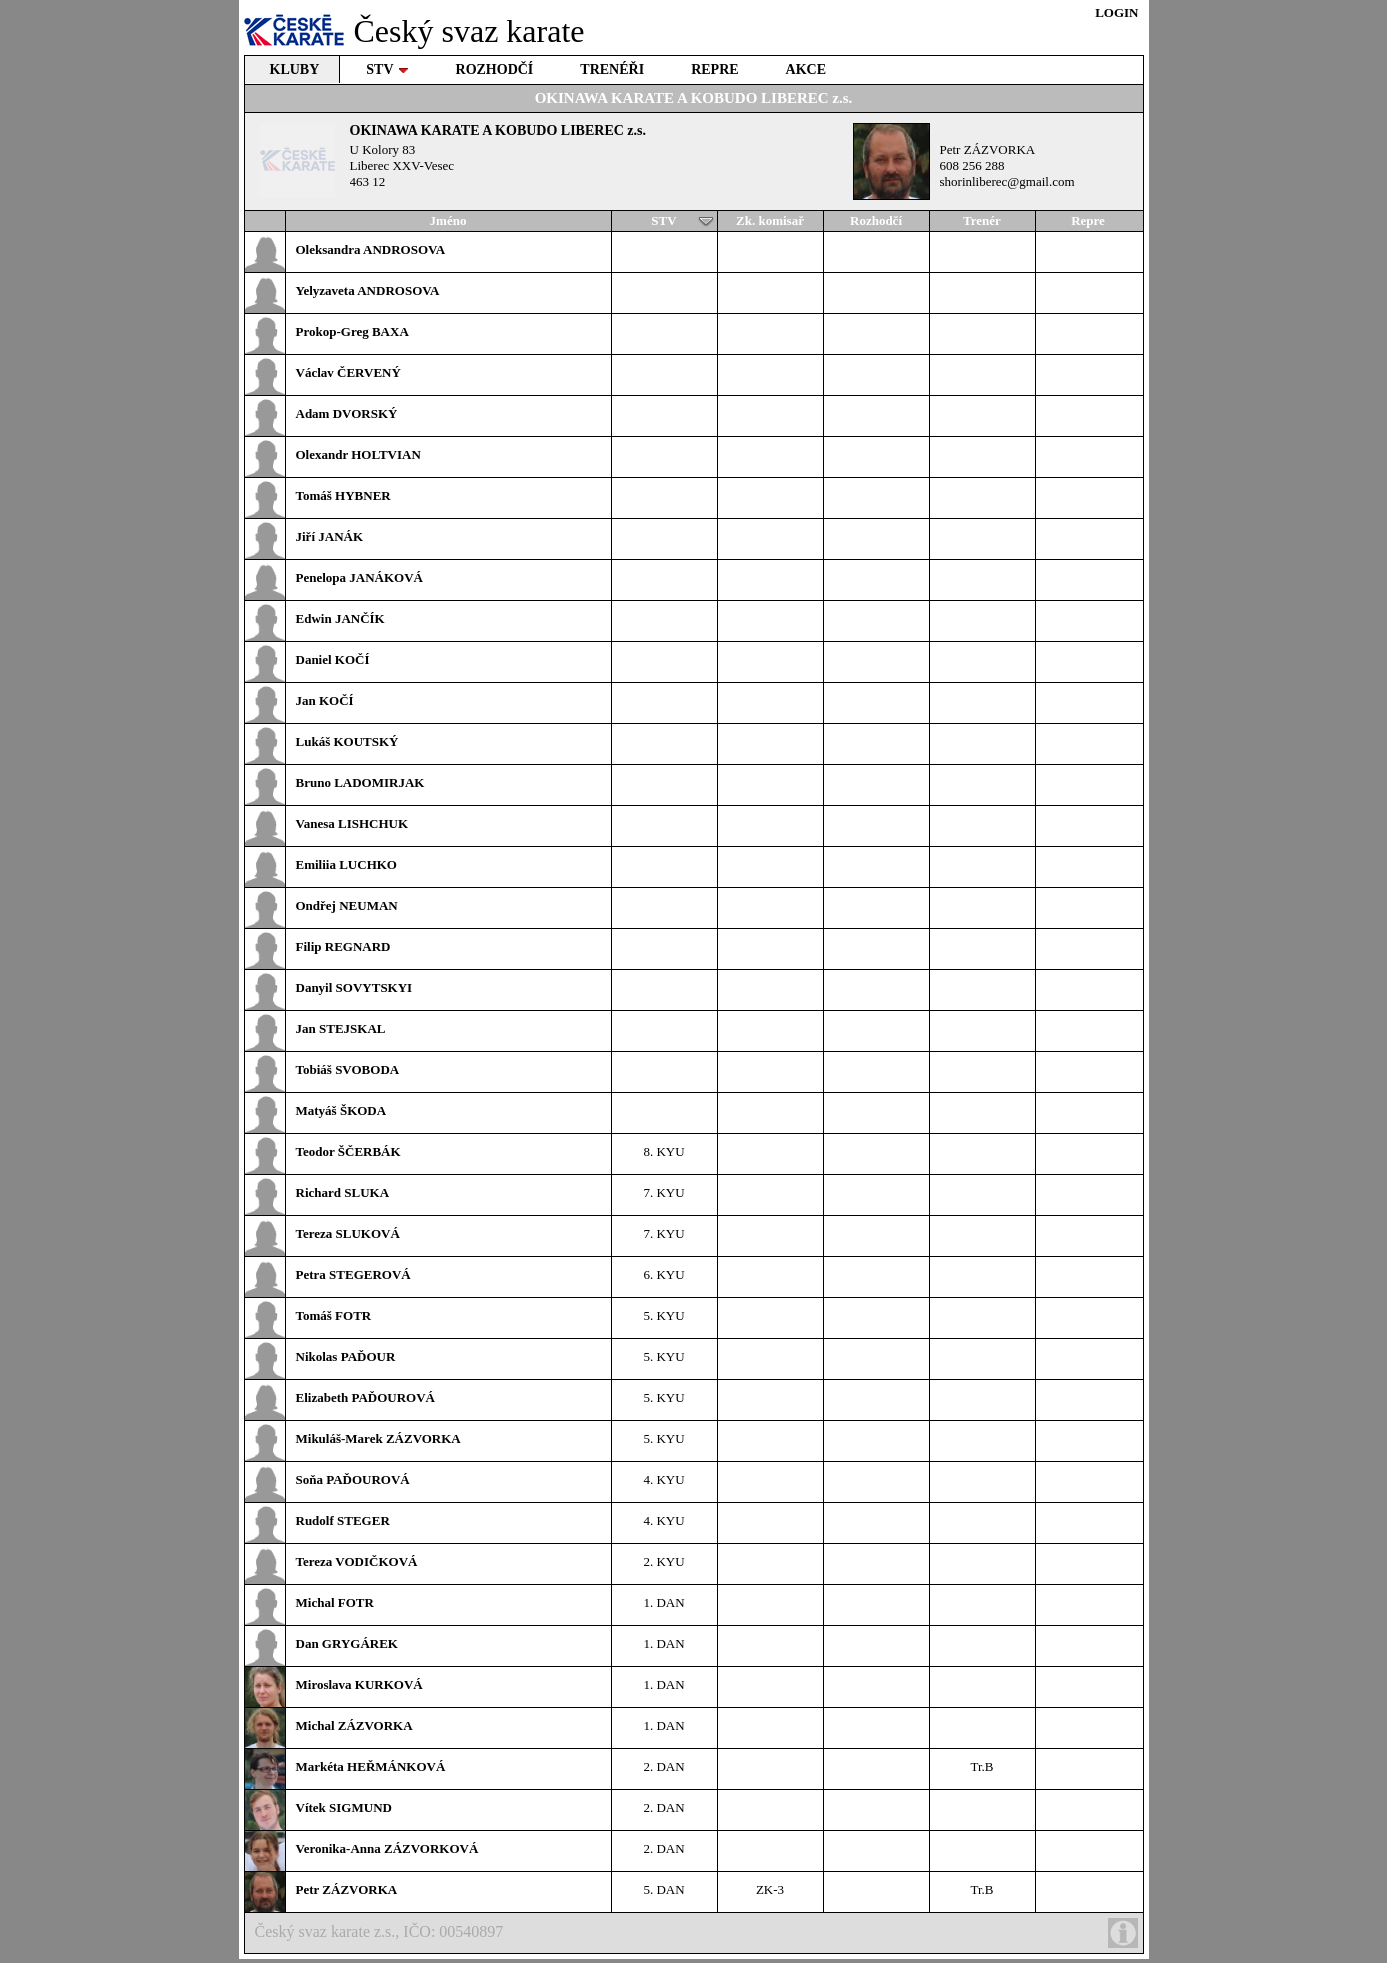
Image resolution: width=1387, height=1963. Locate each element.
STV (387, 69)
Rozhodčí (876, 220)
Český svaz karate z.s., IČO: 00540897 (696, 1933)
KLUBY (295, 69)
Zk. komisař (770, 220)
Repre (1088, 220)
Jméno (448, 220)
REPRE (714, 69)
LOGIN (1116, 12)
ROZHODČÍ (495, 69)
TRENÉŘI (612, 69)
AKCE (806, 69)
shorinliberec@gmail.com (1007, 181)
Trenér (982, 220)
